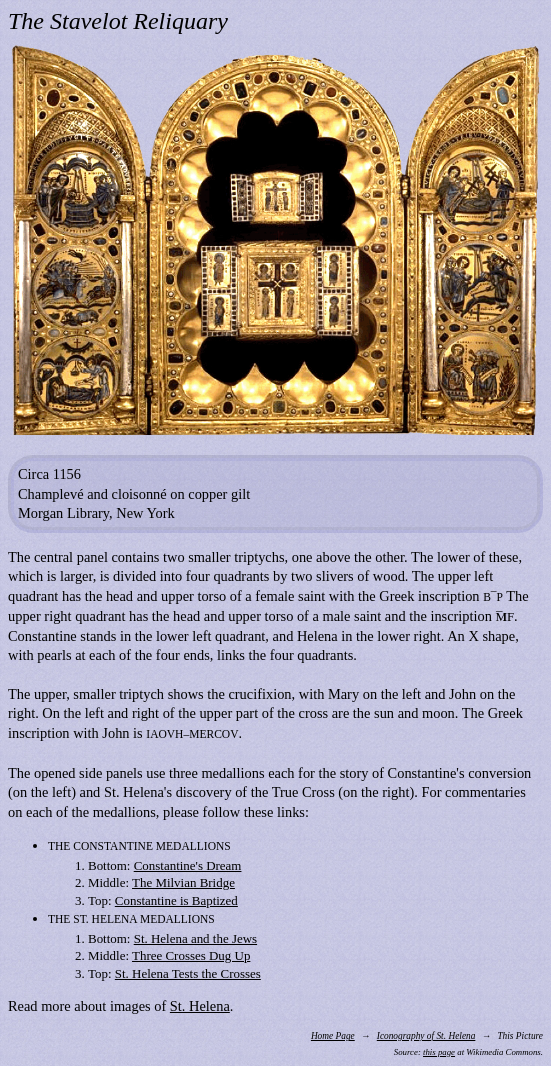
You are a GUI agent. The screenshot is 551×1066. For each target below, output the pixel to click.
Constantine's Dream (188, 865)
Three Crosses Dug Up (191, 955)
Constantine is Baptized (176, 900)
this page (439, 1052)
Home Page (333, 1036)
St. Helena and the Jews (195, 938)
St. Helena (200, 1006)
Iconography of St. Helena (426, 1036)
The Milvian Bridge (183, 882)
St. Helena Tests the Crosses (188, 973)
